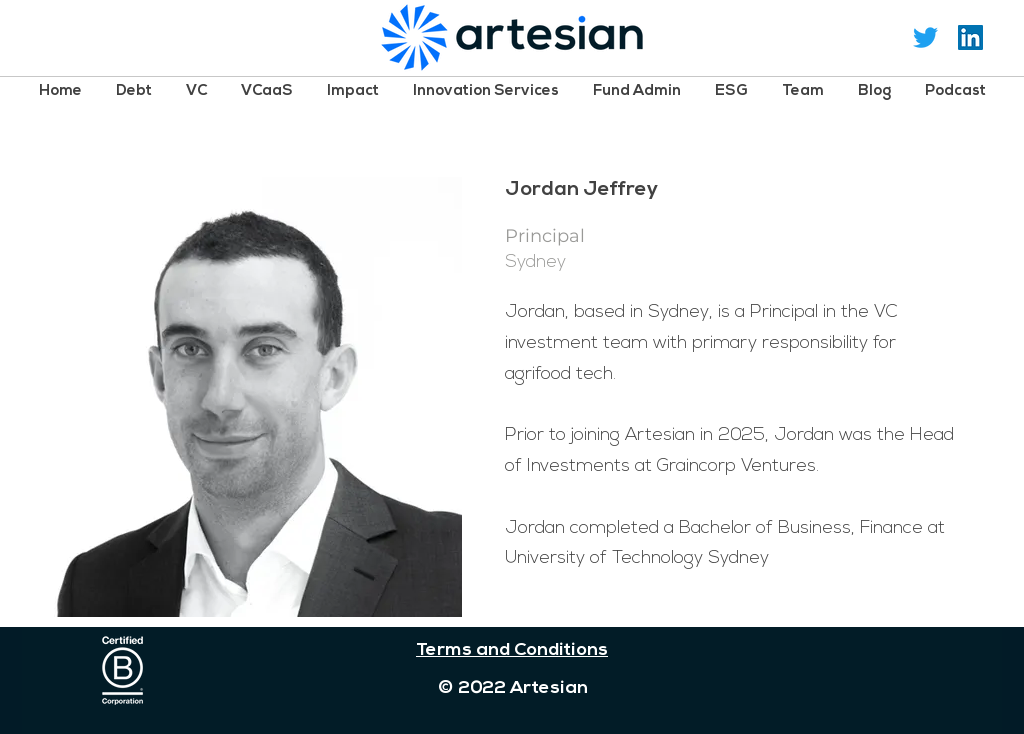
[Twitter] (925, 37)
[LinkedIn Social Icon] (970, 37)
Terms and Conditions (512, 650)
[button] (134, 90)
